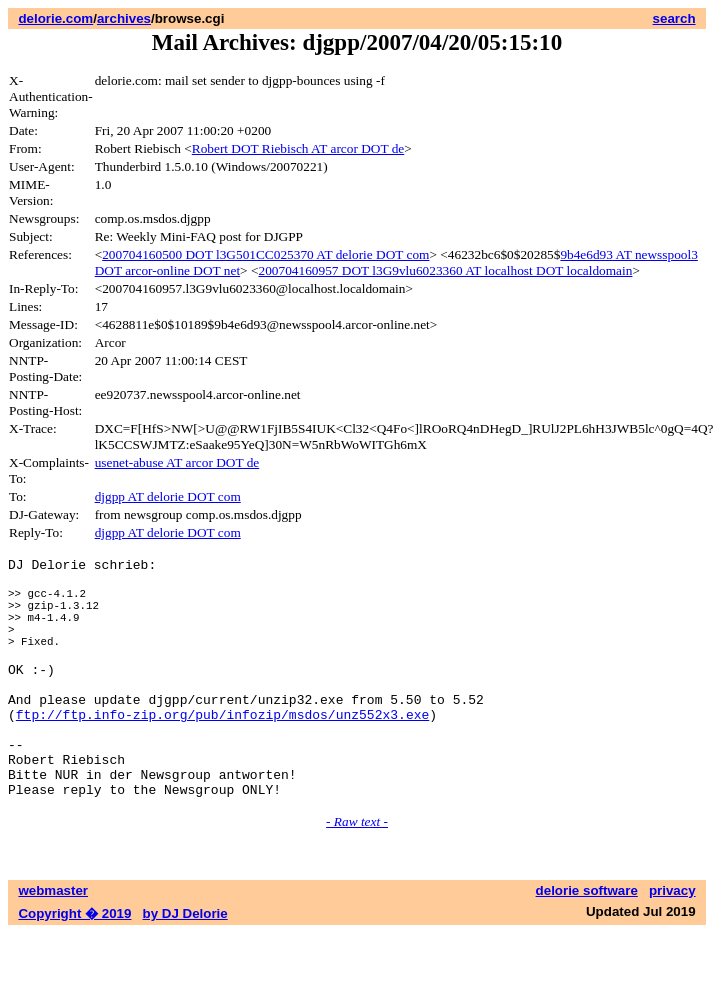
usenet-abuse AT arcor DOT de (177, 462)
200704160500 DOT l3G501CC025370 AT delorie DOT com (265, 254)
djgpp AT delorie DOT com (168, 496)
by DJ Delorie (185, 964)
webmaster (53, 941)
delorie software (587, 941)
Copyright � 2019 (74, 964)
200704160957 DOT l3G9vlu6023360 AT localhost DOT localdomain (445, 270)
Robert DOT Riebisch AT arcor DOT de (298, 148)
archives (124, 18)
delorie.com (55, 18)
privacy (672, 941)
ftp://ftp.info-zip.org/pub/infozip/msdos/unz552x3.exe (222, 750)
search (674, 18)
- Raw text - (357, 872)
